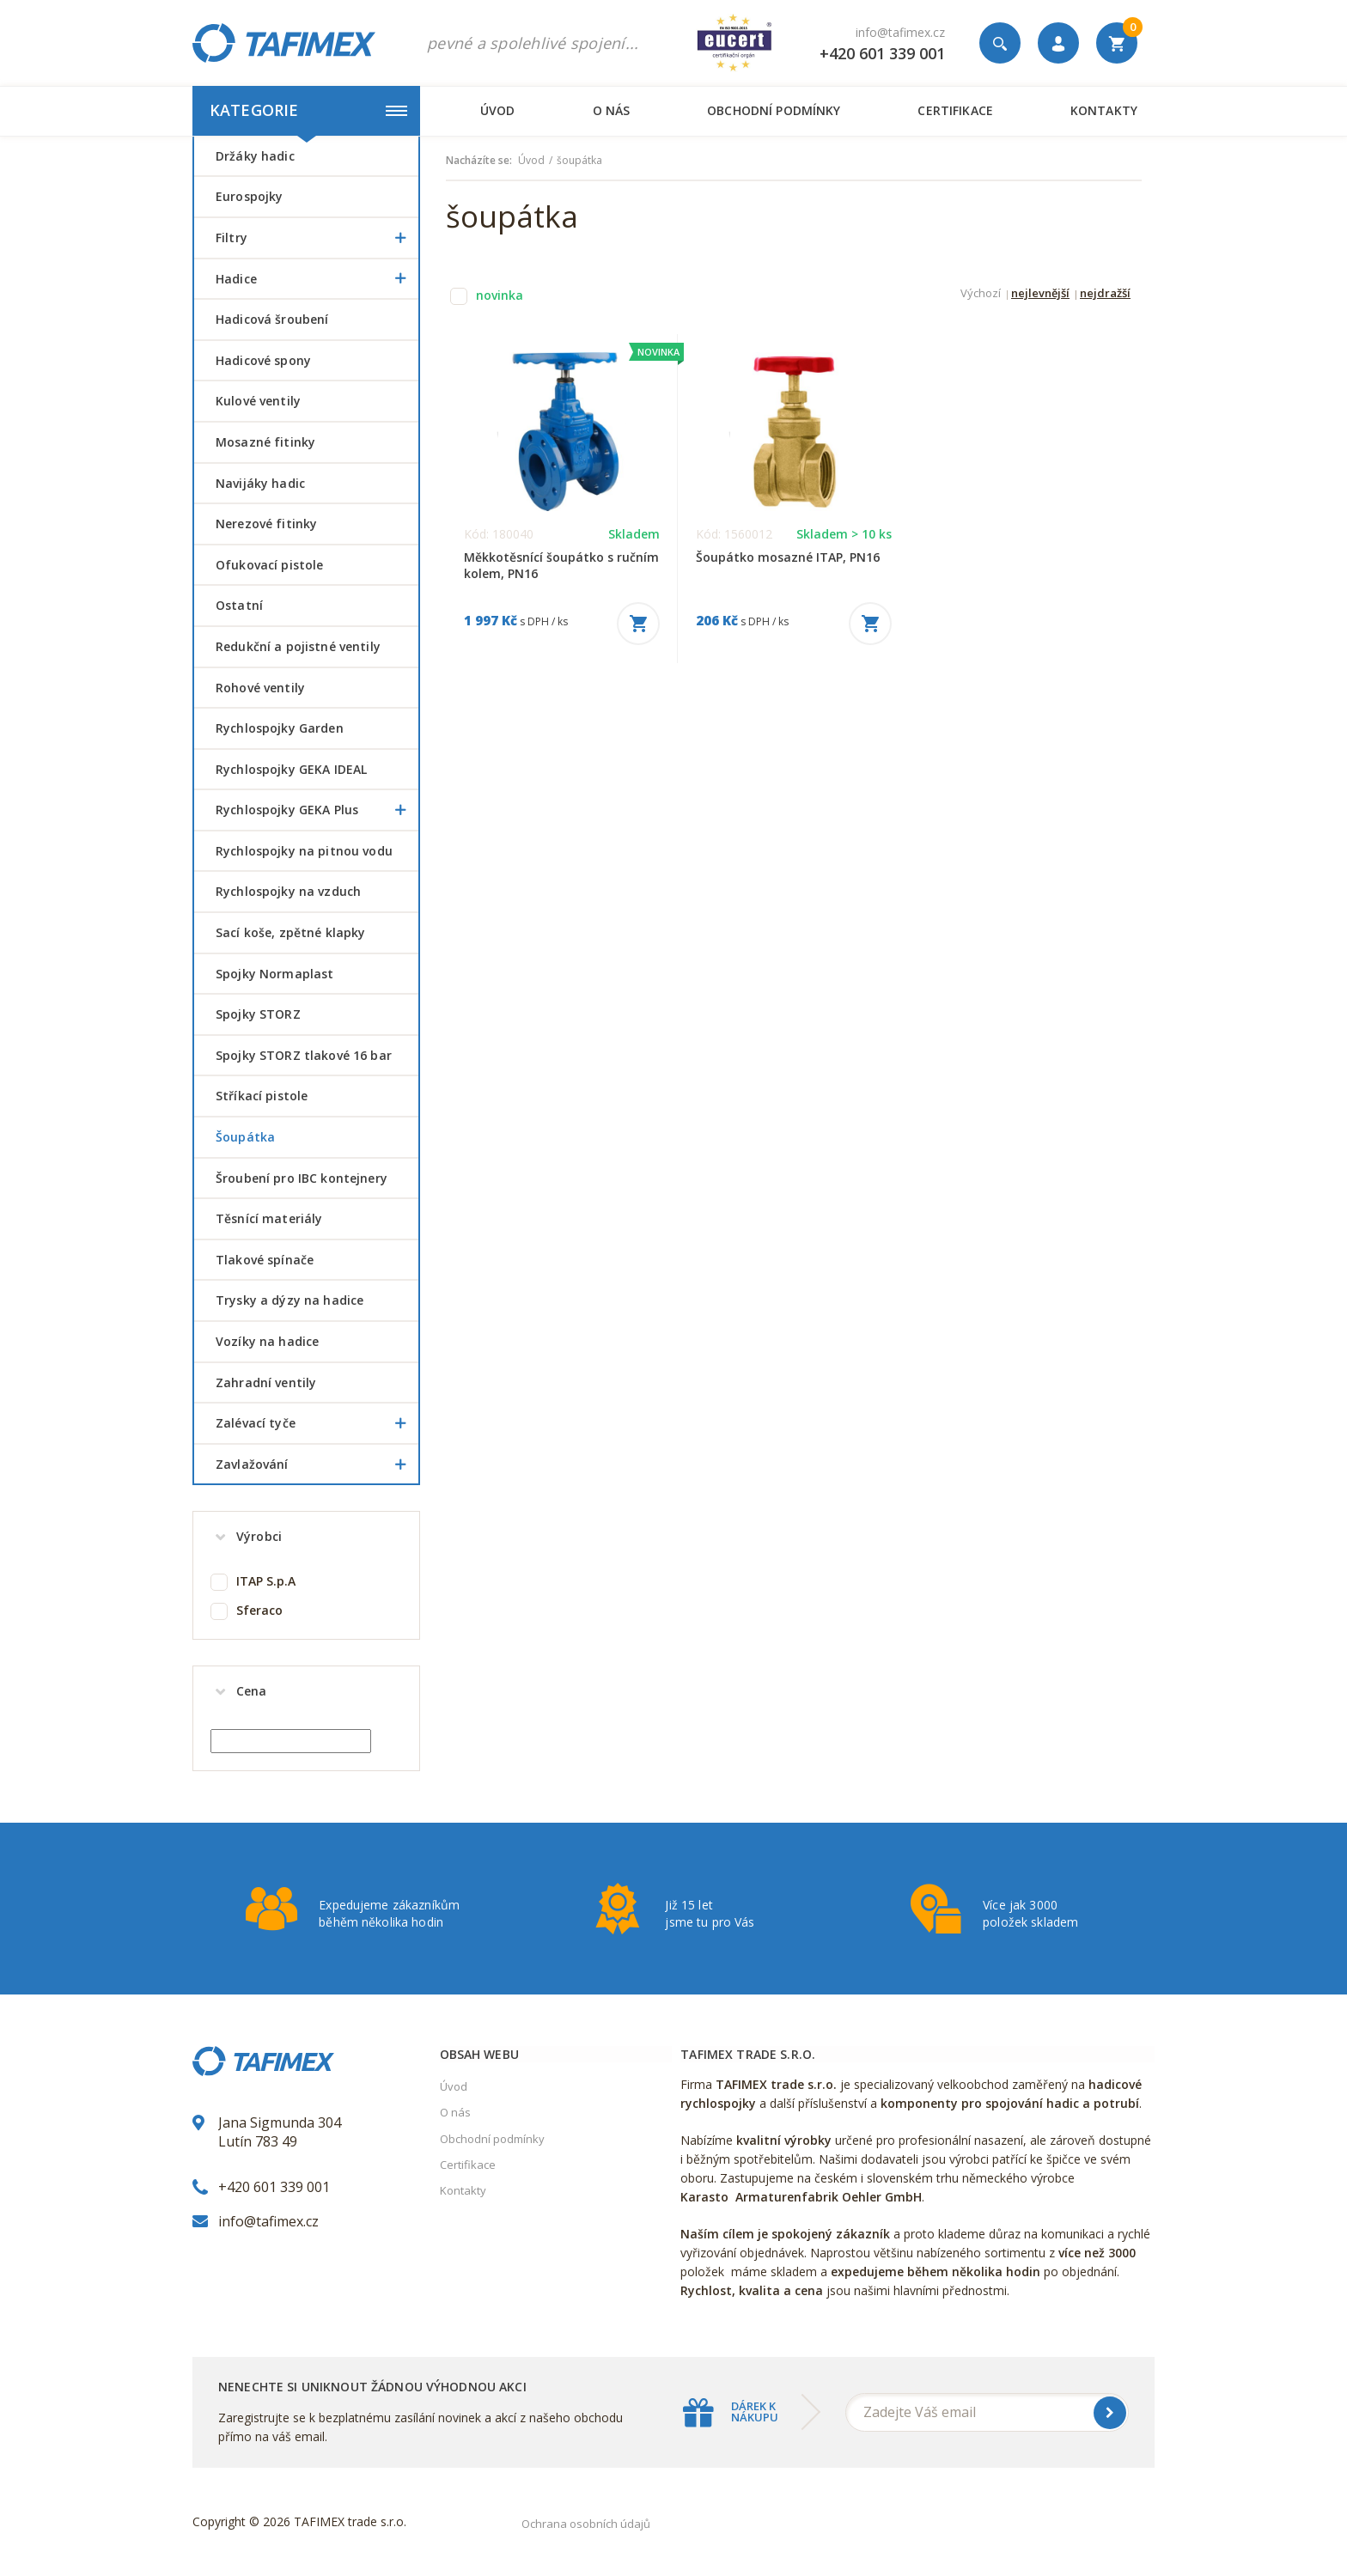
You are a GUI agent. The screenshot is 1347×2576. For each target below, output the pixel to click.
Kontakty (1103, 110)
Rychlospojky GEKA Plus (317, 810)
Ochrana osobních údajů (585, 2523)
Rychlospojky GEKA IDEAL (291, 769)
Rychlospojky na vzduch (288, 891)
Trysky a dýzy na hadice (289, 1300)
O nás (612, 110)
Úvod (497, 110)
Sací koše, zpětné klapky (290, 932)
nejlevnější (1040, 294)
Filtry (317, 238)
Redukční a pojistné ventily (298, 646)
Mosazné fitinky (265, 442)
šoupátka (245, 1137)
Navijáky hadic (260, 483)
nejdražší (1105, 294)
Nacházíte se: (479, 161)
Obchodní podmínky (773, 110)
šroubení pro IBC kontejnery (301, 1178)
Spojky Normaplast (274, 973)
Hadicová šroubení (272, 319)
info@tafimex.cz (900, 32)
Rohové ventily (260, 687)
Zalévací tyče (317, 1423)
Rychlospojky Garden (280, 728)
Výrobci (259, 1536)
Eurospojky (249, 196)
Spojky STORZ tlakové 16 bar (304, 1055)
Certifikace (954, 110)
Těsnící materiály (269, 1218)
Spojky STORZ (258, 1014)
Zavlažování (317, 1464)
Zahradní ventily (266, 1382)
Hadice (317, 279)
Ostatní (239, 605)
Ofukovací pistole (269, 565)
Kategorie (308, 110)
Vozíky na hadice (267, 1341)
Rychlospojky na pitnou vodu (304, 851)
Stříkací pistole (262, 1095)
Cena (251, 1691)
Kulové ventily (258, 401)
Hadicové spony (263, 360)
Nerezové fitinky (266, 523)
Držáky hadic (255, 156)
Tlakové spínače (265, 1259)
